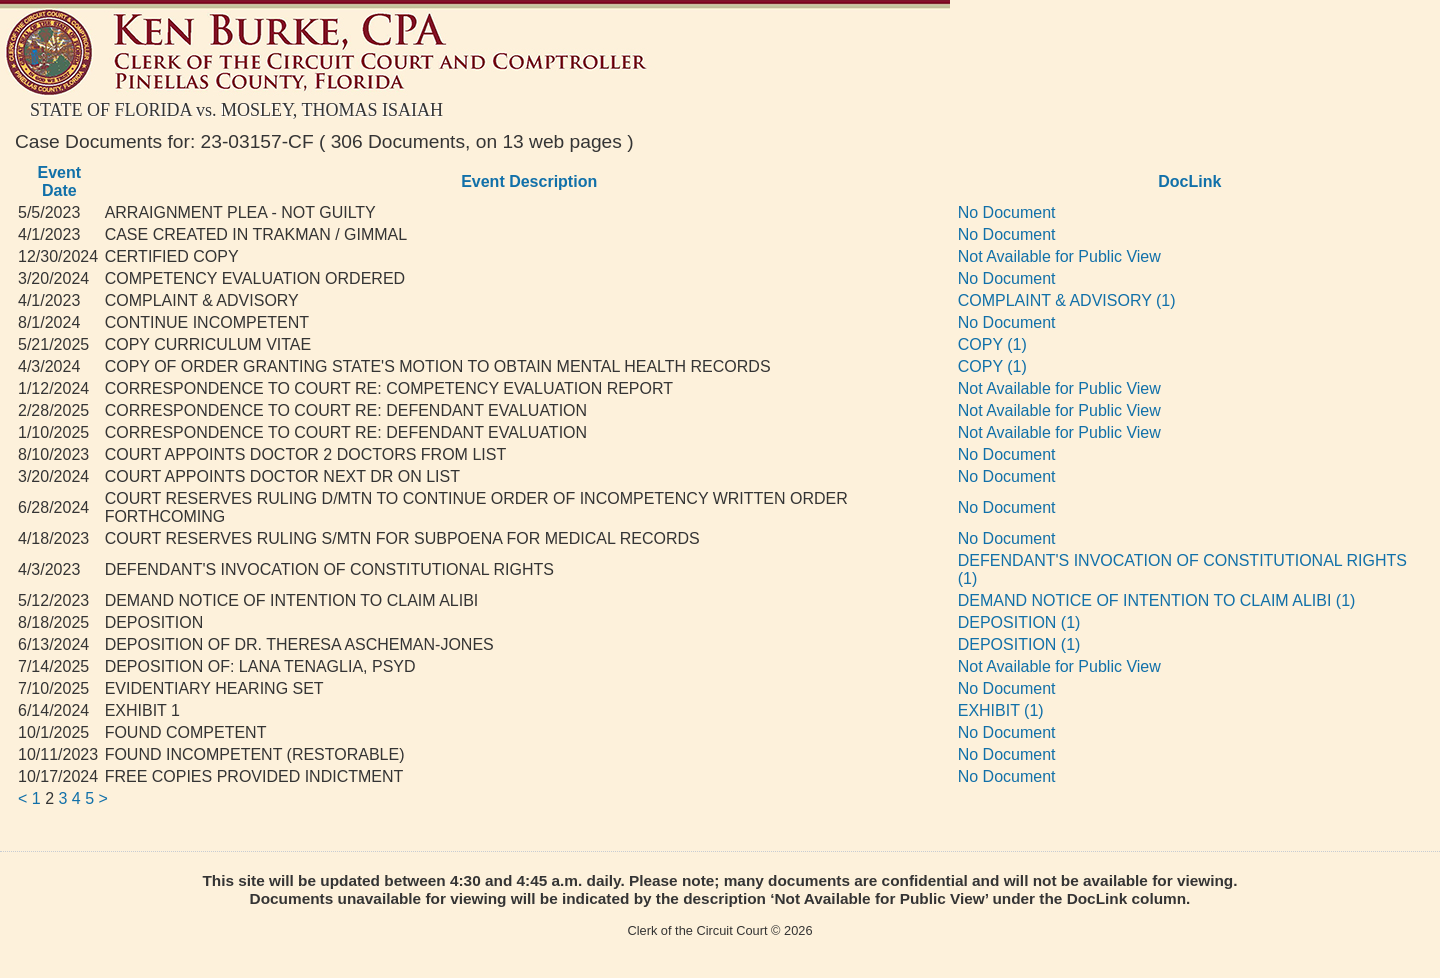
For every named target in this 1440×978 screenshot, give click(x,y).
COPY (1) (992, 344)
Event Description (529, 181)
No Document (1007, 212)
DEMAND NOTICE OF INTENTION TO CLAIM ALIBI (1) (1157, 600)
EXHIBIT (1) (1001, 710)
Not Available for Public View (1059, 256)
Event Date (60, 181)
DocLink (1189, 181)
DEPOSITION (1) (1019, 622)
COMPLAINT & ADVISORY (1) (1067, 300)
